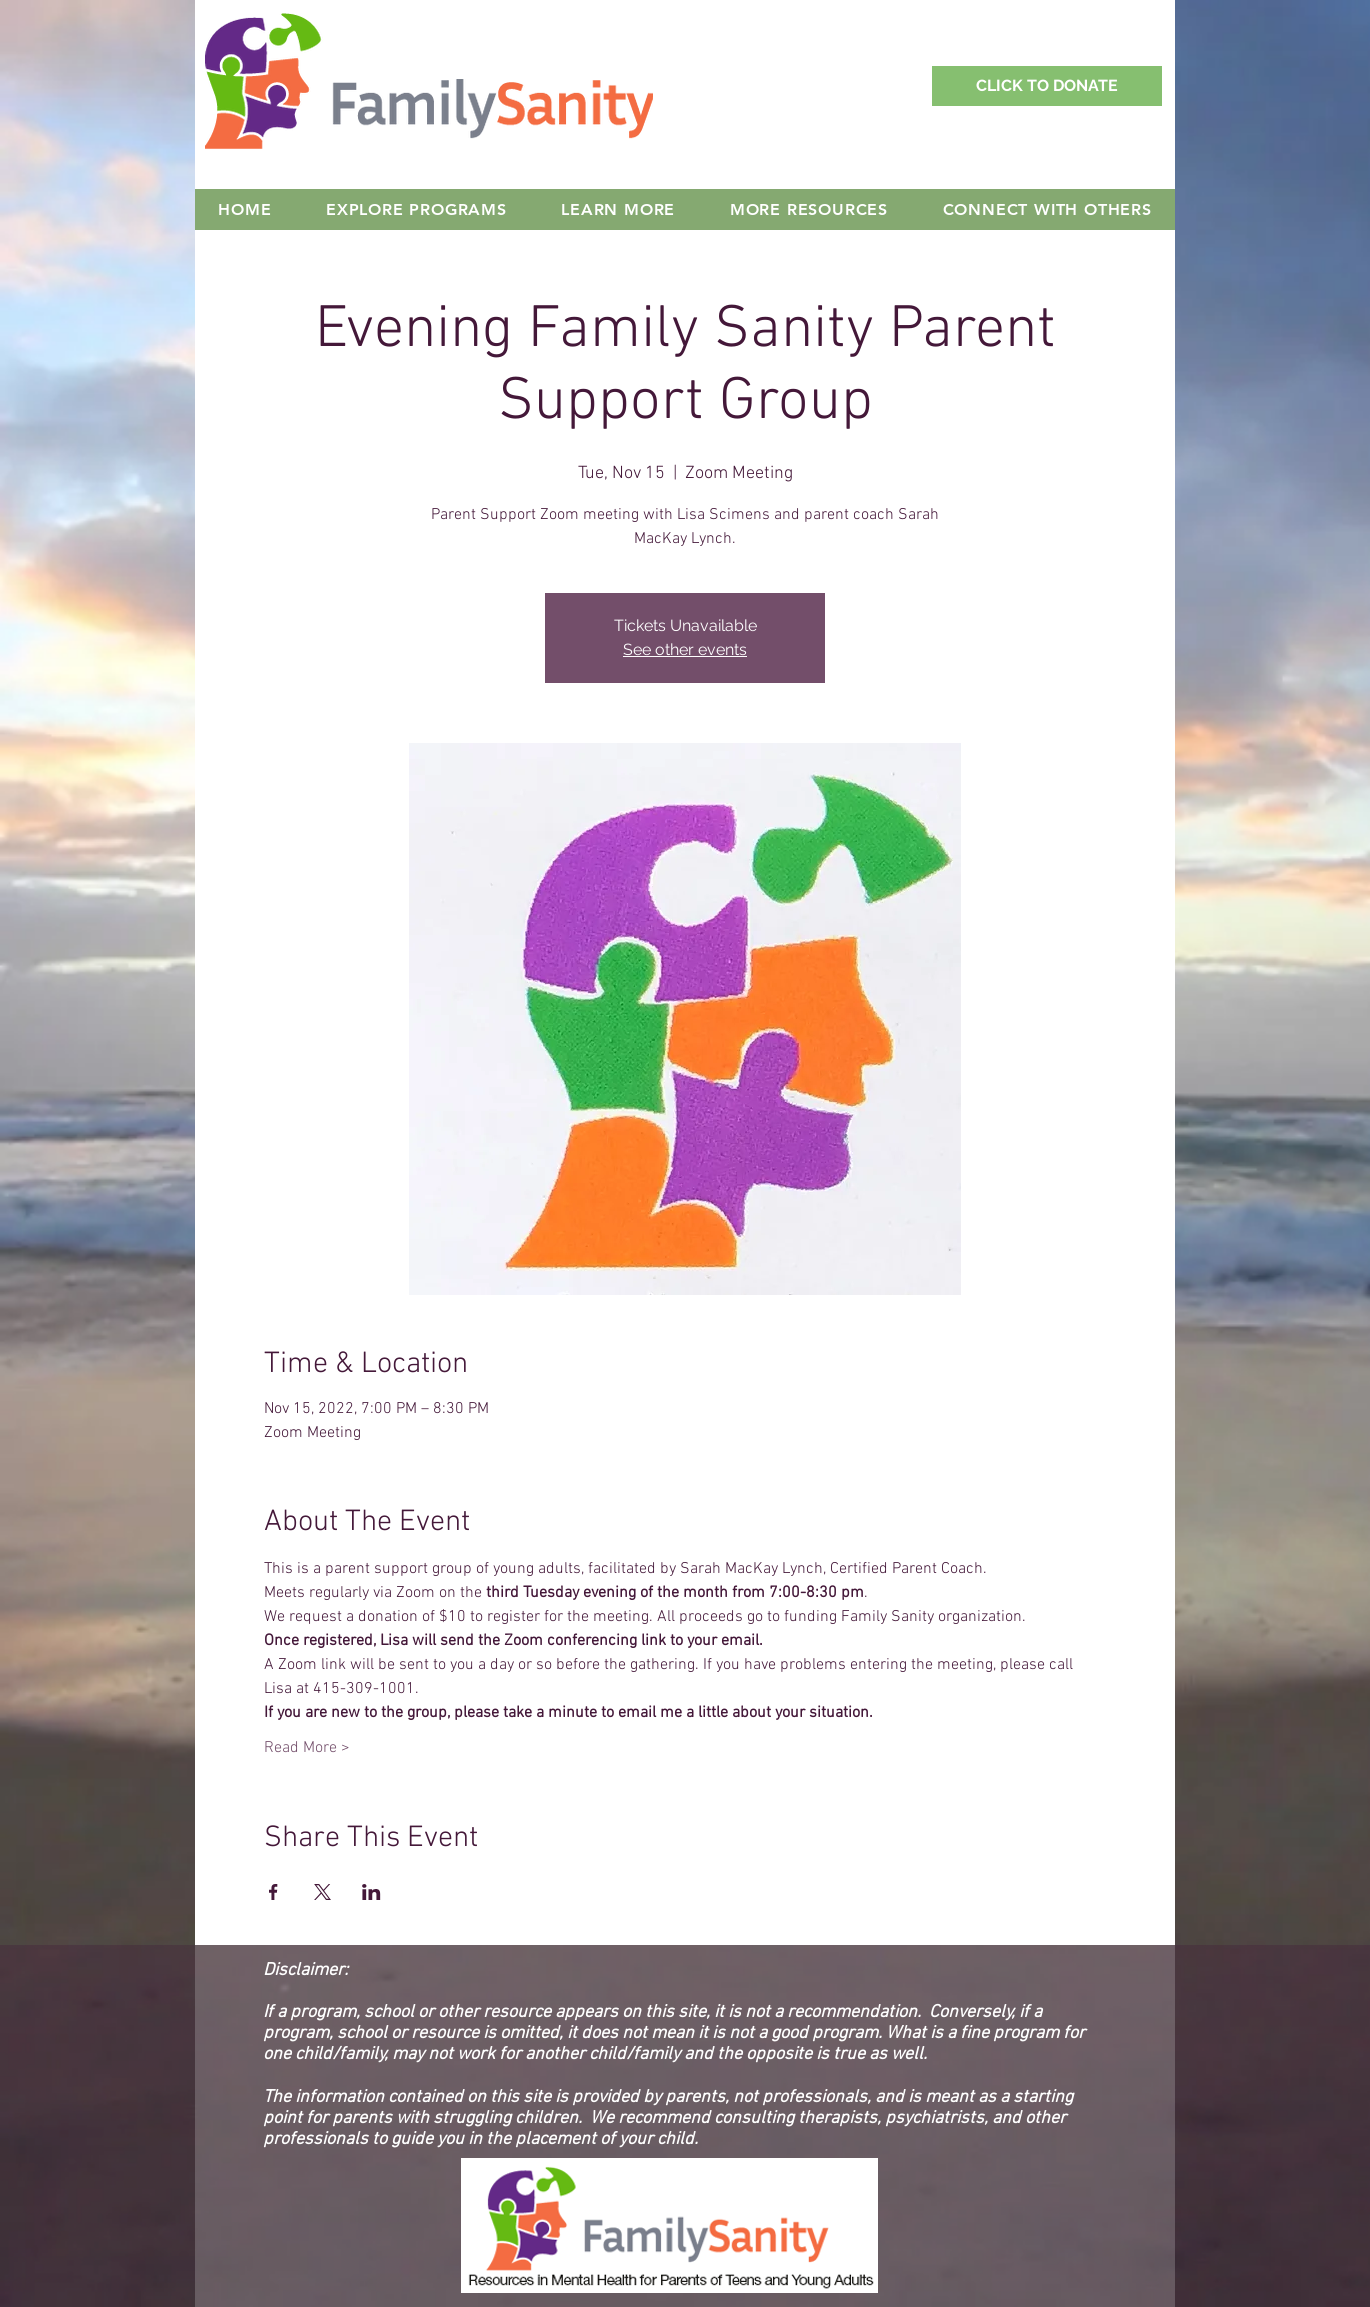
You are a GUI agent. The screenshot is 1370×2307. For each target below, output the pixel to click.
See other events (685, 649)
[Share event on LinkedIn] (371, 1892)
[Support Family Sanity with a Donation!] (1047, 86)
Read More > (307, 1748)
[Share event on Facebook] (273, 1892)
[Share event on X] (322, 1892)
